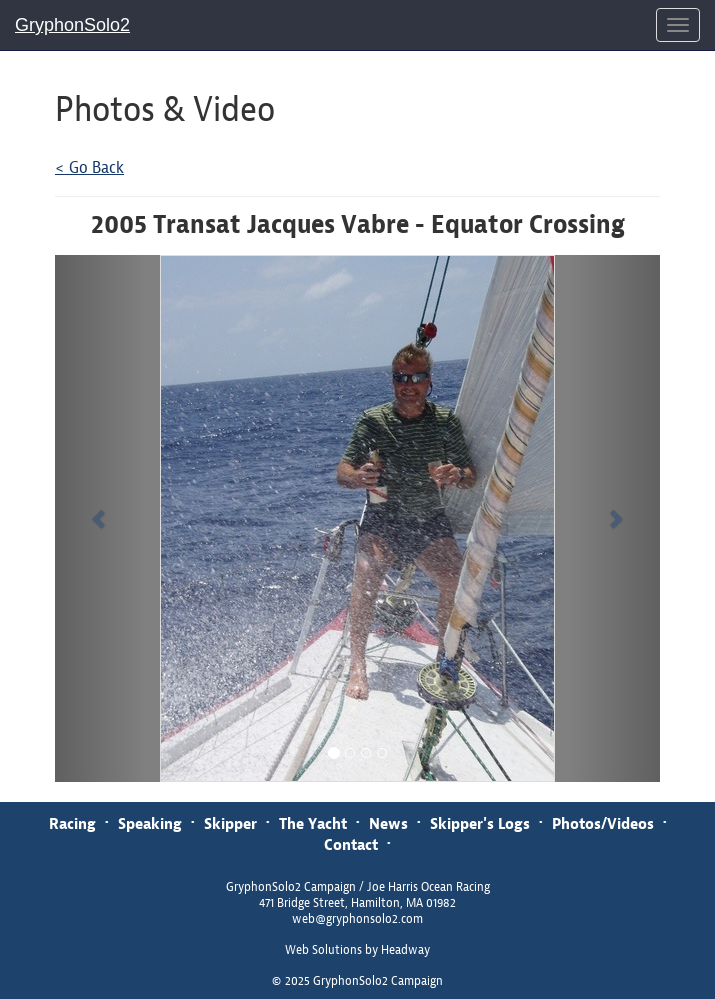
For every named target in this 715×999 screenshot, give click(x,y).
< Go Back (89, 167)
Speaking (150, 823)
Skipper (230, 823)
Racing (72, 823)
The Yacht (313, 823)
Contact (351, 844)
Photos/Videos (603, 823)
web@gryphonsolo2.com (357, 919)
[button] (100, 518)
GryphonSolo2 (72, 25)
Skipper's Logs (480, 823)
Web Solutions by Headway (357, 950)
